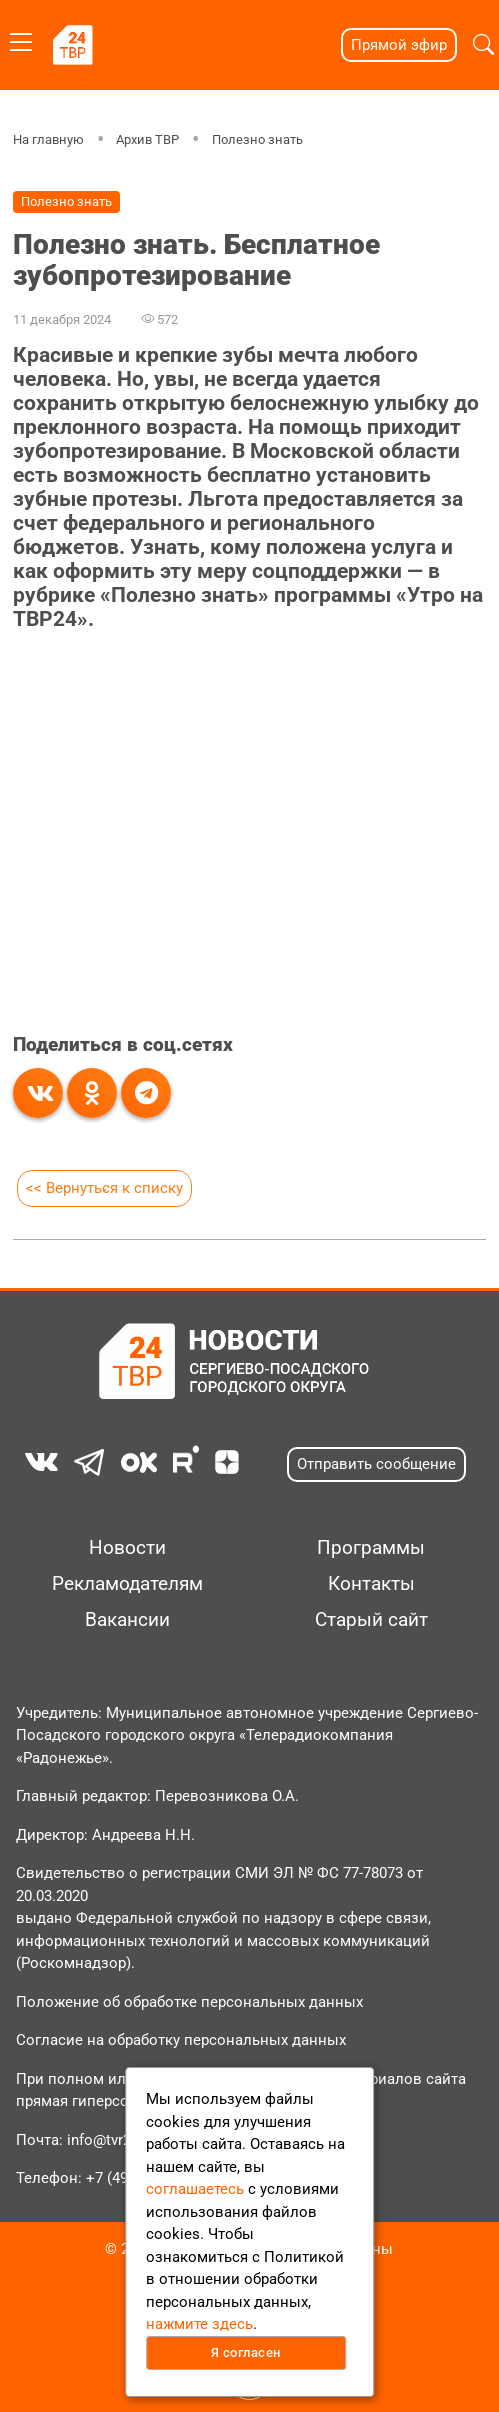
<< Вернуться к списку (104, 1188)
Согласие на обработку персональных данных (181, 2040)
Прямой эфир (399, 45)
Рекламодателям (127, 1584)
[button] (483, 45)
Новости (127, 1548)
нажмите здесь (199, 2324)
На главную (48, 139)
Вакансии (127, 1620)
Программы (371, 1548)
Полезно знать (257, 139)
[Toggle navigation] (21, 38)
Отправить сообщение (376, 1464)
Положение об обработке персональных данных (189, 2002)
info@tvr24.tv (111, 2140)
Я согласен (246, 2352)
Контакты (371, 1584)
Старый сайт (371, 1620)
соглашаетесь (195, 2189)
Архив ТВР (147, 139)
